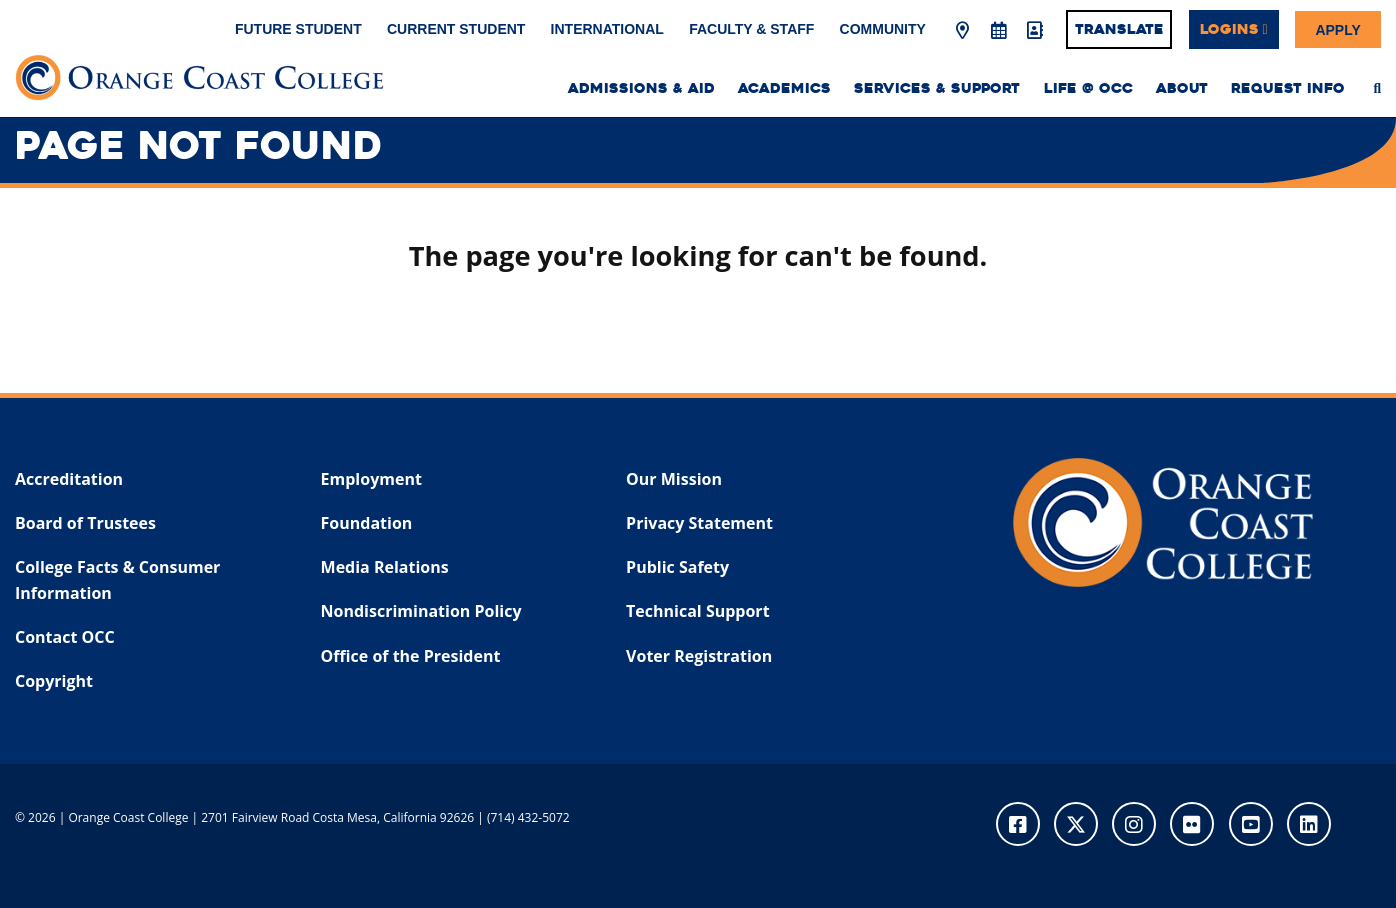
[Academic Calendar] (998, 31)
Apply (1337, 29)
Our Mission (674, 479)
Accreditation (69, 479)
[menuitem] (1377, 88)
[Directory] (1034, 31)
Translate (1119, 29)
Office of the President (411, 656)
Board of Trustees (85, 523)
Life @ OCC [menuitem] (1088, 88)
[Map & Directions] (963, 31)
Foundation (367, 523)
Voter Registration (699, 656)
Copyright (54, 681)
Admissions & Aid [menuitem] (641, 88)
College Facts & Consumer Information (117, 580)
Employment (371, 479)
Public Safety (677, 567)
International (607, 29)
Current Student (456, 29)
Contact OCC (65, 637)
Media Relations (385, 567)
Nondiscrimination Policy (421, 611)
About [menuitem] (1182, 88)
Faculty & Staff (751, 29)
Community (883, 29)
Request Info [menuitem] (1288, 88)
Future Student (298, 29)
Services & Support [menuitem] (937, 88)
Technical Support (697, 611)
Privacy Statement (699, 523)
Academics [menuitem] (784, 88)
